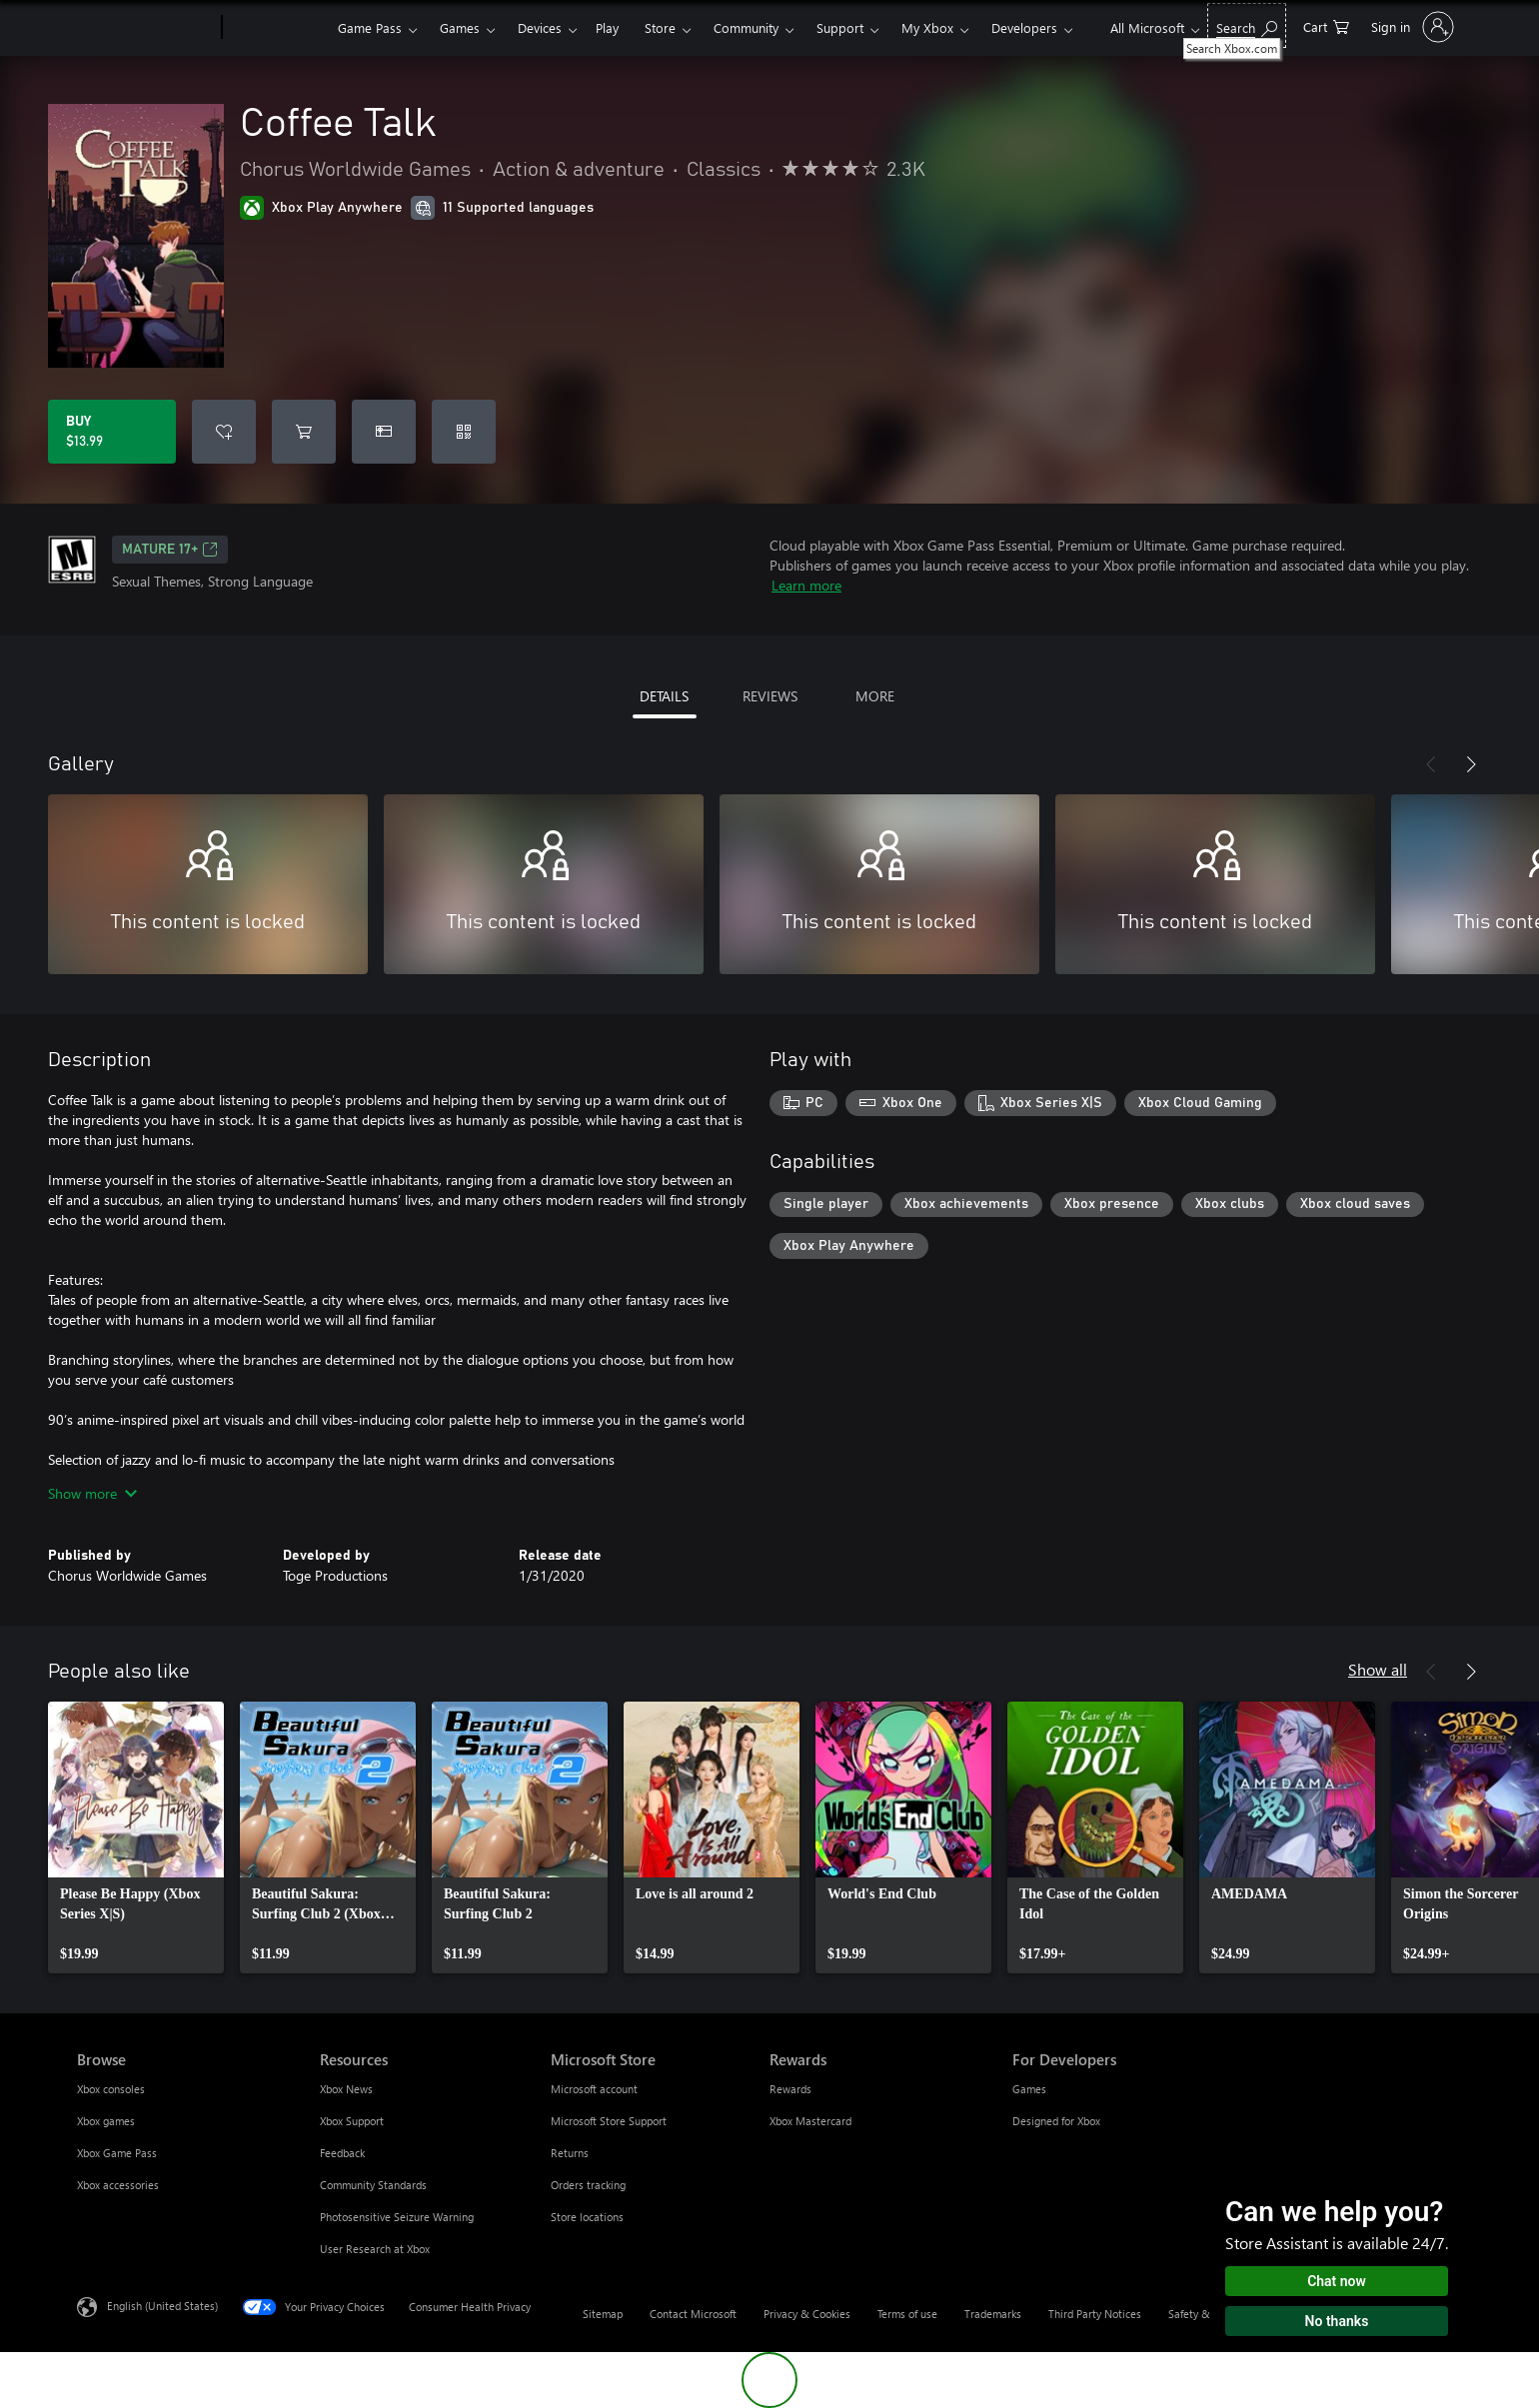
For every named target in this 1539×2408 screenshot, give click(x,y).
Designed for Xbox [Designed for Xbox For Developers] (1056, 2120)
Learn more (806, 585)
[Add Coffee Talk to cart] (304, 432)
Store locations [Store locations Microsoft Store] (587, 2216)
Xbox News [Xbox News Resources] (346, 2088)
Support (839, 27)
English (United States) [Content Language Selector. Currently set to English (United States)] (162, 2305)
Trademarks (992, 2313)
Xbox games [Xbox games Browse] (106, 2120)
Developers (1024, 27)
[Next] (1471, 764)
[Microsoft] (145, 28)
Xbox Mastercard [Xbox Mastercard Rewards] (810, 2120)
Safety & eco (1199, 2313)
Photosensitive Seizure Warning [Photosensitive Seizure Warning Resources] (397, 2216)
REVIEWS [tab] (770, 695)
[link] (136, 1837)
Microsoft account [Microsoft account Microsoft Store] (594, 2088)
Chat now (1336, 2281)
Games (460, 27)
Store (660, 27)
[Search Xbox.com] (1246, 25)
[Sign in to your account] (1410, 27)
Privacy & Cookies (807, 2313)
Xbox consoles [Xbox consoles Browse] (111, 2088)
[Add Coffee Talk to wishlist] (224, 432)
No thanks (1337, 2321)
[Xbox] (277, 28)
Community (746, 27)
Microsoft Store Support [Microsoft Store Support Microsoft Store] (609, 2120)
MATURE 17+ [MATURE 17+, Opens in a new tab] (170, 550)
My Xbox (927, 27)
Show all (1377, 1669)
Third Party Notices (1094, 2313)
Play (607, 27)
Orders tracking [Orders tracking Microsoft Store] (588, 2184)
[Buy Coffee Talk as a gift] (384, 432)
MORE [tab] (874, 695)
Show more (92, 1493)
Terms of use (907, 2313)
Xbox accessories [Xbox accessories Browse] (118, 2184)
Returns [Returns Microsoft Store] (570, 2152)
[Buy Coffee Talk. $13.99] (112, 432)
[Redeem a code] (464, 432)
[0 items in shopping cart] (1326, 25)
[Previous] (1431, 764)
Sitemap (603, 2313)
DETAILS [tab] (664, 695)
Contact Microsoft (693, 2313)
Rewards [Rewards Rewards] (790, 2088)
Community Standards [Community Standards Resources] (373, 2184)
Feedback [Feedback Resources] (342, 2152)
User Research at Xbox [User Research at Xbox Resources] (375, 2248)
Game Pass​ (370, 27)
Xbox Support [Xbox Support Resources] (352, 2120)
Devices (540, 27)
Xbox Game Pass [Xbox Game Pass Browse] (117, 2152)
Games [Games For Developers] (1029, 2088)
